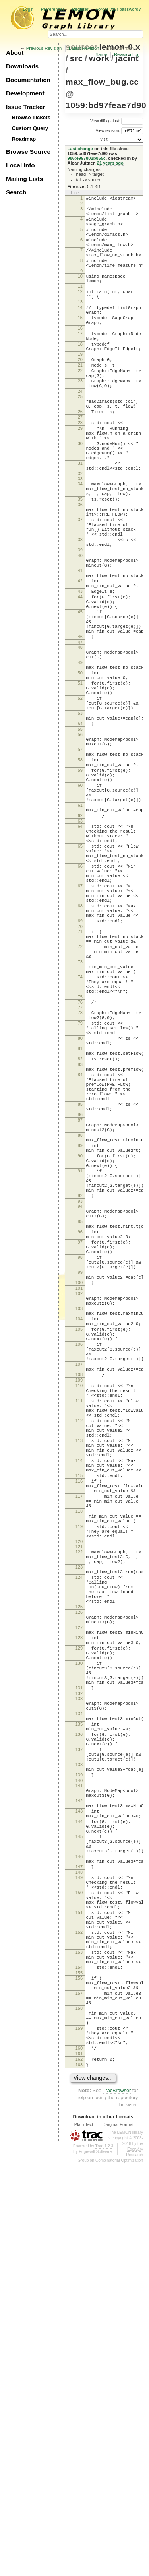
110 (79, 1644)
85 (80, 1299)
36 (80, 566)
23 (80, 417)
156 (79, 2369)
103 (79, 1549)
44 (80, 680)
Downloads (22, 66)
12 (80, 309)
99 (80, 1506)
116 (79, 1762)
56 (80, 847)
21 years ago (110, 163)
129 (79, 1966)
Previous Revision (44, 48)
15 (80, 341)
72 (80, 1107)
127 (79, 1941)
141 (79, 2133)
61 (80, 935)
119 (79, 1818)
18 (80, 373)
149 (79, 2246)
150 (79, 2264)
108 (79, 1631)
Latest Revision (84, 48)
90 (80, 1363)
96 (80, 1456)
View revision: (108, 130)
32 (80, 530)
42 (80, 660)
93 (80, 1419)
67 (80, 1033)
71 (80, 1089)
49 (80, 760)
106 (79, 1593)
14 (80, 328)
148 (79, 2240)
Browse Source (28, 151)
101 (79, 1525)
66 (80, 1009)
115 (79, 1755)
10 (80, 291)
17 (80, 361)
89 (80, 1350)
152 (79, 2314)
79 (80, 1199)
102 (79, 1530)
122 (79, 1847)
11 (80, 304)
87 (80, 1319)
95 (80, 1443)
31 (80, 518)
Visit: (104, 139)
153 (79, 2338)
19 (80, 386)
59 (80, 891)
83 (80, 1250)
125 (79, 1915)
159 (79, 2431)
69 (80, 1077)
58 (80, 879)
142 (79, 2152)
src (76, 58)
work (99, 58)
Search (16, 192)
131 (79, 2015)
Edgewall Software (95, 2564)
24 (80, 430)
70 (80, 1083)
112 (79, 1687)
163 (79, 2476)
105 (79, 1574)
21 (80, 398)
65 (80, 984)
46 (80, 729)
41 (80, 648)
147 (79, 2234)
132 (79, 2022)
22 (80, 405)
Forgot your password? (118, 9)
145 (79, 2196)
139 (79, 2122)
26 (80, 454)
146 (79, 2221)
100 (79, 1518)
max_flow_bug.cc (102, 81)
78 (80, 1186)
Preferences (53, 9)
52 (80, 804)
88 (80, 1338)
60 (80, 910)
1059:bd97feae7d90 (106, 105)
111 (79, 1663)
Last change (80, 148)
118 (79, 1800)
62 (80, 947)
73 (80, 1126)
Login (28, 9)
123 (79, 1866)
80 (80, 1218)
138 (79, 2109)
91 (80, 1382)
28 (80, 468)
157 (79, 2388)
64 (80, 959)
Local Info (20, 165)
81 (80, 1231)
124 (79, 1879)
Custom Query (30, 128)
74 (80, 1145)
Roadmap (24, 139)
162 (79, 2469)
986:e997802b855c (87, 158)
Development (25, 93)
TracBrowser (117, 2503)
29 (80, 474)
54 (80, 835)
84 (80, 1263)
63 (80, 954)
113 (79, 1712)
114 (79, 1737)
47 (80, 736)
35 (80, 559)
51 (80, 785)
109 (79, 1637)
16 (80, 354)
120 (79, 1837)
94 (80, 1424)
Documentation (28, 79)
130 (79, 1985)
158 (79, 2406)
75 (80, 1169)
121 (79, 1842)
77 (80, 1181)
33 (80, 536)
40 (80, 629)
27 (80, 461)
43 (80, 673)
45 (80, 699)
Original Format (118, 2537)
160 (79, 2456)
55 (80, 842)
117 (79, 1781)
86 (80, 1312)
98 (80, 1487)
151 (79, 2289)
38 (80, 610)
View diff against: (116, 121)
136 (79, 2071)
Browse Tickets (31, 117)
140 (79, 2128)
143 (79, 2165)
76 (80, 1174)
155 (79, 2364)
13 (80, 322)
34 (80, 541)
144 (79, 2178)
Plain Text (83, 2537)
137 (79, 2090)
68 (80, 1058)
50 (80, 773)
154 (79, 2357)
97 (80, 1468)
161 (79, 2462)
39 (80, 622)
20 (80, 391)
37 (80, 585)
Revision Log (127, 54)
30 (80, 493)
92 (80, 1412)
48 (80, 741)
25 (80, 435)
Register (80, 9)
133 (79, 2027)
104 (79, 1562)
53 (80, 823)
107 (79, 1618)
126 (79, 1922)
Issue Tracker (25, 106)
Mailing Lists (24, 178)
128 (79, 1953)
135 (79, 2059)
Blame (100, 54)
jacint (127, 58)
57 (80, 866)
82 (80, 1243)
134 (79, 2046)
